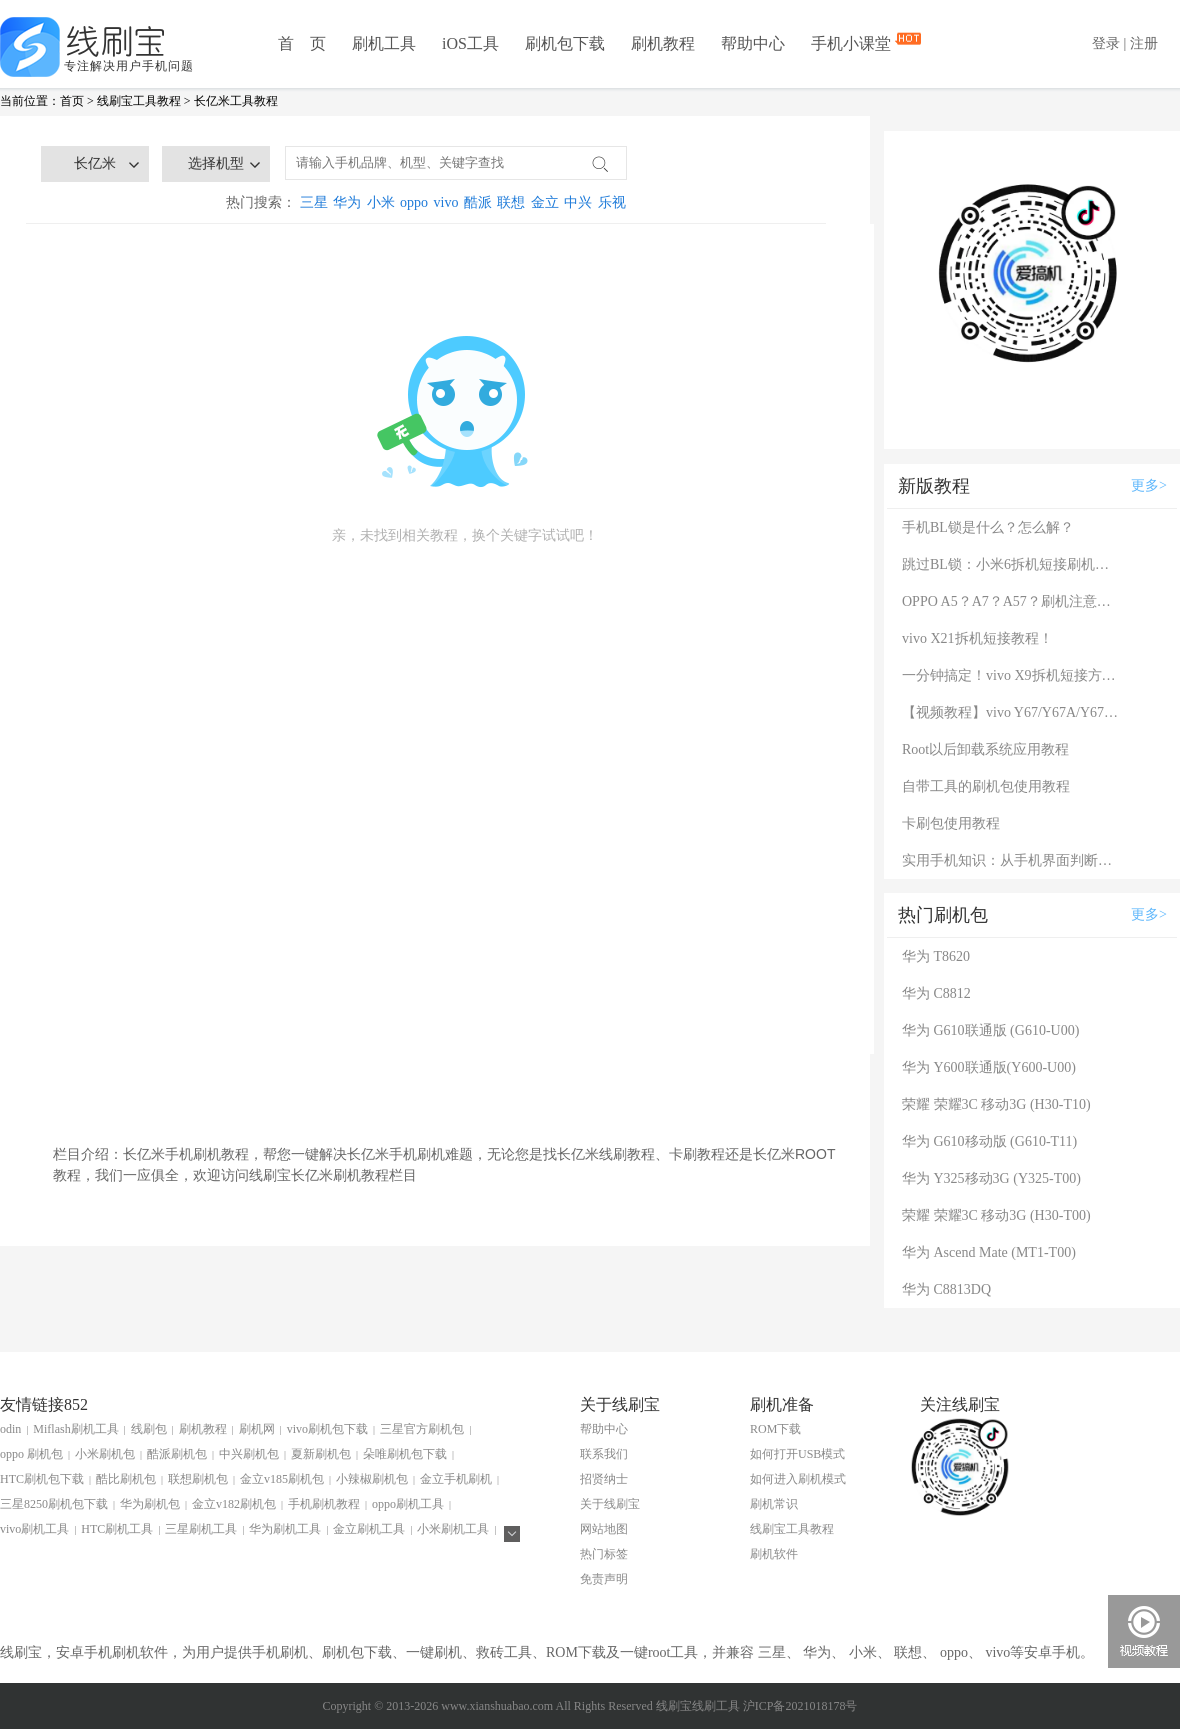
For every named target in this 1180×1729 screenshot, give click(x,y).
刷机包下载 (565, 43)
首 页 (302, 43)
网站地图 (604, 1529)
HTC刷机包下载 (42, 1479)
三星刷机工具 (201, 1529)
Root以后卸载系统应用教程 (985, 749)
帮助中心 (753, 43)
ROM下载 (775, 1429)
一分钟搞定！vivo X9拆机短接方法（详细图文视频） (1012, 675)
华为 (347, 202)
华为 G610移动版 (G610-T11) (989, 1141)
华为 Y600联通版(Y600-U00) (989, 1067)
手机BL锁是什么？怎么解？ (988, 527)
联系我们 (604, 1454)
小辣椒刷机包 (372, 1479)
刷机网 (257, 1429)
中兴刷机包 (249, 1454)
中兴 (578, 202)
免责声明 (604, 1579)
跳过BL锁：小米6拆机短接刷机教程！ (1012, 564)
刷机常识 (774, 1504)
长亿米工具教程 (236, 101)
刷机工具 (384, 43)
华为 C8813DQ (946, 1289)
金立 (545, 202)
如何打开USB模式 (797, 1454)
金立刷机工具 (369, 1529)
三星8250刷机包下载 (54, 1504)
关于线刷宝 (610, 1504)
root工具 (673, 1652)
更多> (1149, 485)
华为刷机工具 (285, 1529)
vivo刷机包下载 (327, 1429)
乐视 (612, 202)
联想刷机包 (198, 1479)
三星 (314, 202)
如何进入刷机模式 (798, 1479)
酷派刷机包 (177, 1454)
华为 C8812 (936, 993)
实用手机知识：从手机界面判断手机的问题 (1012, 860)
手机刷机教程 (324, 1504)
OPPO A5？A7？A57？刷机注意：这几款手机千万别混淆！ (1012, 601)
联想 (511, 202)
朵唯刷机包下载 (405, 1454)
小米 (381, 202)
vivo (446, 202)
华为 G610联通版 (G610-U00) (990, 1030)
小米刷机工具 (453, 1529)
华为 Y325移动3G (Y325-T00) (991, 1178)
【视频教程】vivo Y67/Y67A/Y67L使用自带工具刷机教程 (1012, 712)
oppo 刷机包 (31, 1454)
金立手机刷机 (456, 1479)
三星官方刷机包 (422, 1429)
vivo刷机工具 (34, 1529)
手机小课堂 (853, 42)
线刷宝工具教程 (139, 101)
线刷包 (149, 1429)
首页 (72, 101)
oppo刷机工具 (408, 1504)
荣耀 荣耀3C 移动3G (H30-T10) (996, 1104)
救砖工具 (504, 1652)
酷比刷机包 (126, 1479)
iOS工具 (470, 43)
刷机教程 (663, 43)
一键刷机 (434, 1652)
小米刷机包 (105, 1454)
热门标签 (604, 1554)
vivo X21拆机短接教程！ (977, 638)
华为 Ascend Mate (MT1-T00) (989, 1252)
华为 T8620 (936, 956)
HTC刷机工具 (117, 1529)
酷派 (478, 202)
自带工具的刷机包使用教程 (986, 786)
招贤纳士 (604, 1479)
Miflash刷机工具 (75, 1429)
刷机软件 (774, 1554)
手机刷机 (280, 1652)
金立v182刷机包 (234, 1504)
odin (10, 1429)
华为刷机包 (150, 1504)
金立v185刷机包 (282, 1479)
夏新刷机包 (321, 1454)
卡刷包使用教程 (951, 823)
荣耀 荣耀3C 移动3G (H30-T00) (996, 1215)
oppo (414, 202)
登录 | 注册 (1125, 43)
